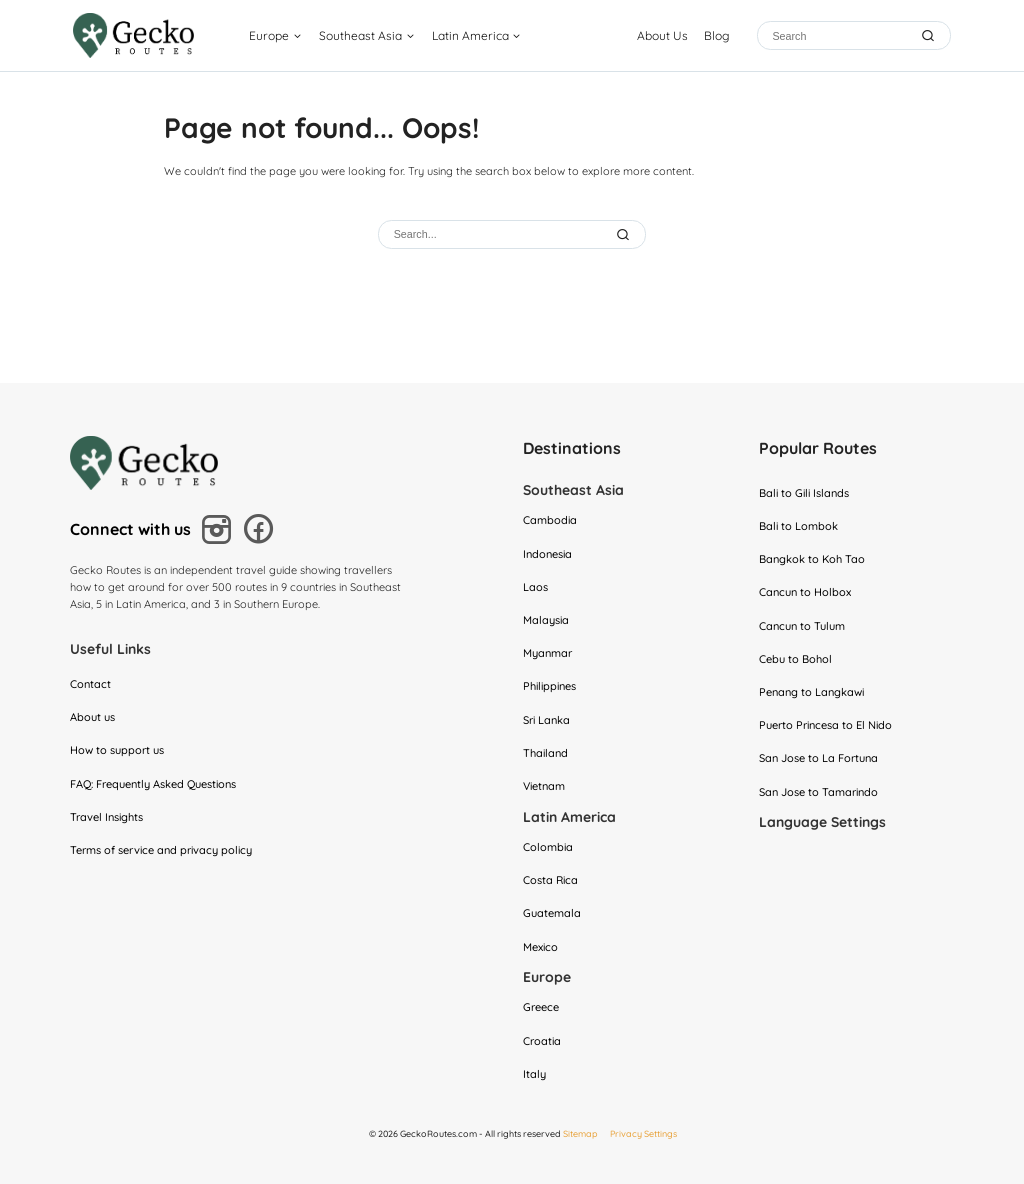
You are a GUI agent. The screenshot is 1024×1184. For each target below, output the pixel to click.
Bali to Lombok (798, 526)
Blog (716, 35)
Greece (541, 1007)
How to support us (117, 750)
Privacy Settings (643, 1133)
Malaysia (546, 620)
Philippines (549, 686)
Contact (90, 684)
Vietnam (544, 786)
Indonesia (547, 554)
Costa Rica (550, 880)
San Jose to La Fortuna (818, 758)
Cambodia (550, 520)
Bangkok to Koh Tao (812, 559)
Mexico (540, 947)
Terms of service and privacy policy (161, 850)
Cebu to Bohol (795, 659)
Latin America (470, 35)
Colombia (548, 847)
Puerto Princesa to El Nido (825, 725)
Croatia (542, 1041)
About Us (662, 35)
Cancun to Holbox (805, 592)
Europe (269, 35)
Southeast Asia (360, 35)
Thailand (545, 753)
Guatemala (552, 913)
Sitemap (580, 1133)
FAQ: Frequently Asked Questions (153, 784)
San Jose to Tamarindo (818, 792)
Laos (535, 587)
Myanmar (547, 653)
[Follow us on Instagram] (219, 532)
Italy (534, 1074)
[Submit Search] (624, 234)
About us (92, 717)
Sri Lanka (546, 720)
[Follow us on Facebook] (262, 531)
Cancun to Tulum (802, 626)
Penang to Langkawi (811, 692)
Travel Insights (106, 817)
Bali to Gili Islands (804, 493)
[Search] (839, 35)
